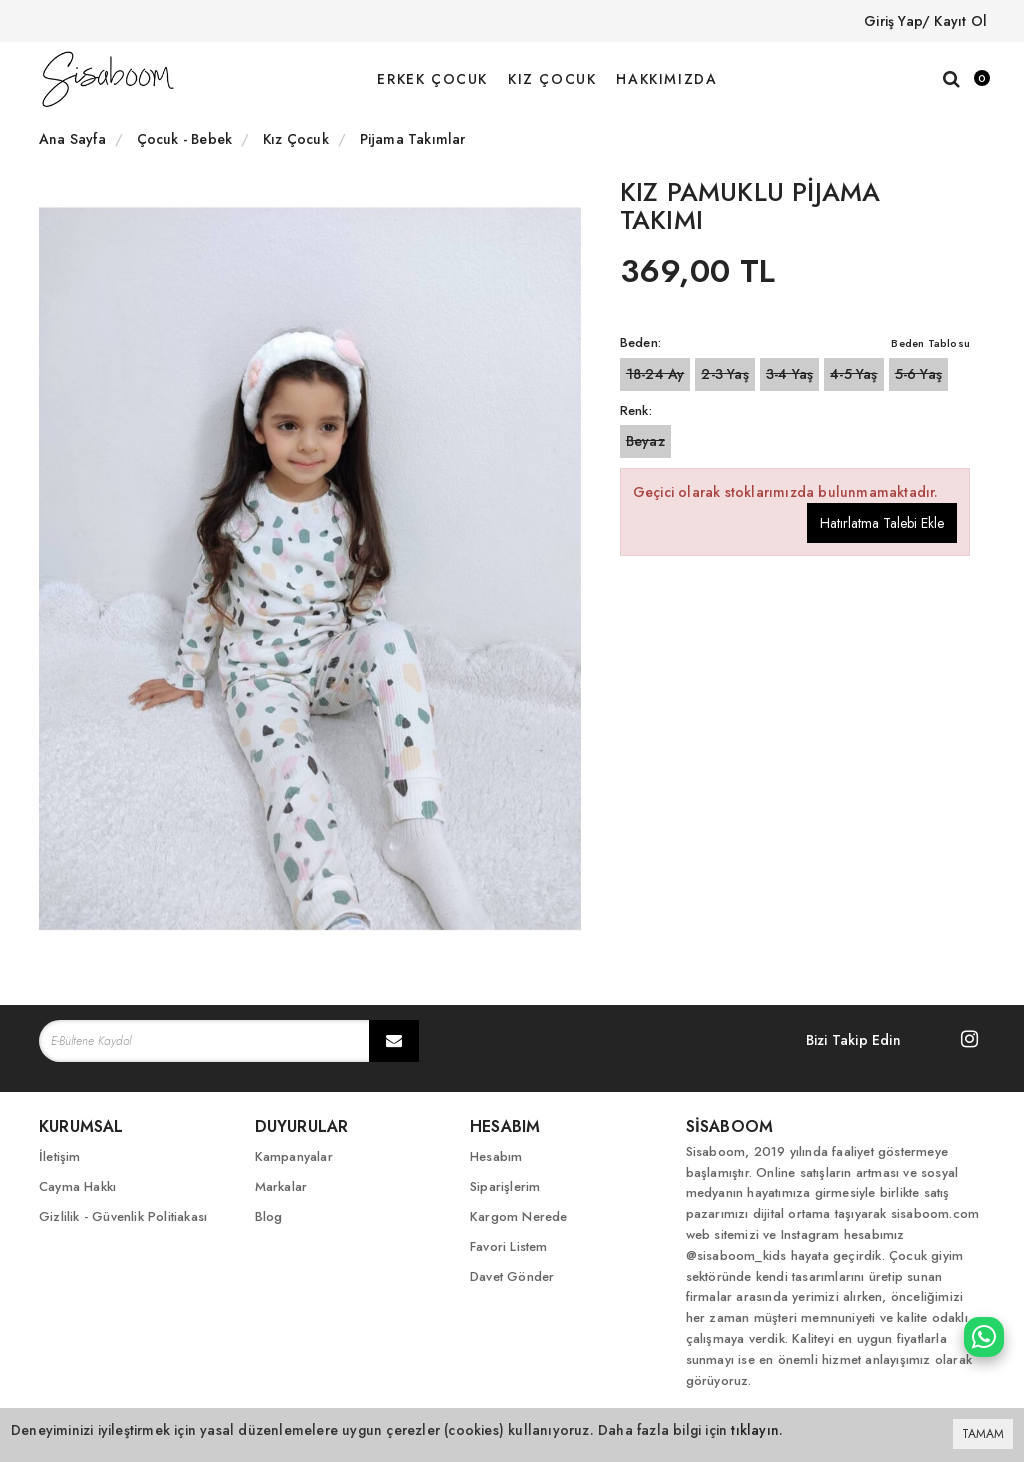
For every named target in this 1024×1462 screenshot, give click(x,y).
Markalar (281, 1186)
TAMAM (983, 1434)
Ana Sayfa (72, 139)
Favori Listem (509, 1246)
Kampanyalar (294, 1156)
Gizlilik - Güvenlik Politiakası (123, 1216)
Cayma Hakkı (77, 1186)
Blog (269, 1216)
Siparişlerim (505, 1186)
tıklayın (755, 1430)
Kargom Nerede (519, 1216)
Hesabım (496, 1156)
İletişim (60, 1156)
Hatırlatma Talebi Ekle (882, 523)
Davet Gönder (512, 1276)
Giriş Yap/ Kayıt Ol (925, 21)
